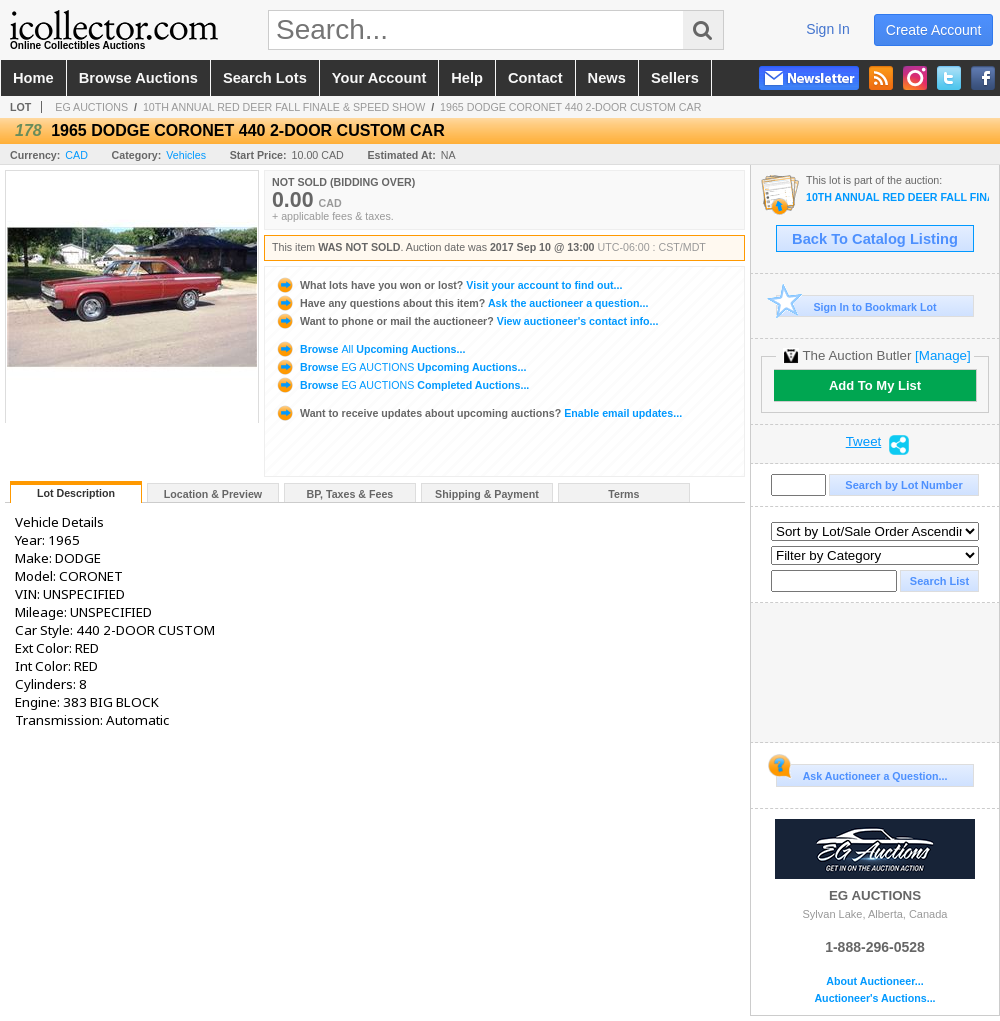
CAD (76, 155)
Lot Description (76, 493)
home (33, 78)
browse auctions (138, 78)
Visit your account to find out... (448, 285)
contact (535, 78)
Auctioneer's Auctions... (874, 998)
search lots (265, 78)
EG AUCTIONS (91, 107)
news (607, 78)
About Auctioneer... (874, 981)
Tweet (864, 442)
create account (934, 30)
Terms (623, 494)
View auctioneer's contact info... (466, 321)
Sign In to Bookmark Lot (856, 306)
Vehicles (186, 155)
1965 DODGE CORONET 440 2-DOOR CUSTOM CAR (570, 107)
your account (379, 78)
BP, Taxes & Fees (350, 494)
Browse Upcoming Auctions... (370, 349)
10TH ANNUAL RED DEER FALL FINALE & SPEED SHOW (284, 107)
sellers (675, 78)
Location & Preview (213, 494)
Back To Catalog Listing (875, 239)
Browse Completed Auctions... (402, 385)
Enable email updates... (478, 413)
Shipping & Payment (487, 494)
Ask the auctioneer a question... (461, 303)
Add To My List (875, 385)
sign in (828, 29)
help (467, 78)
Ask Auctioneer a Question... (861, 773)
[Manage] (942, 355)
